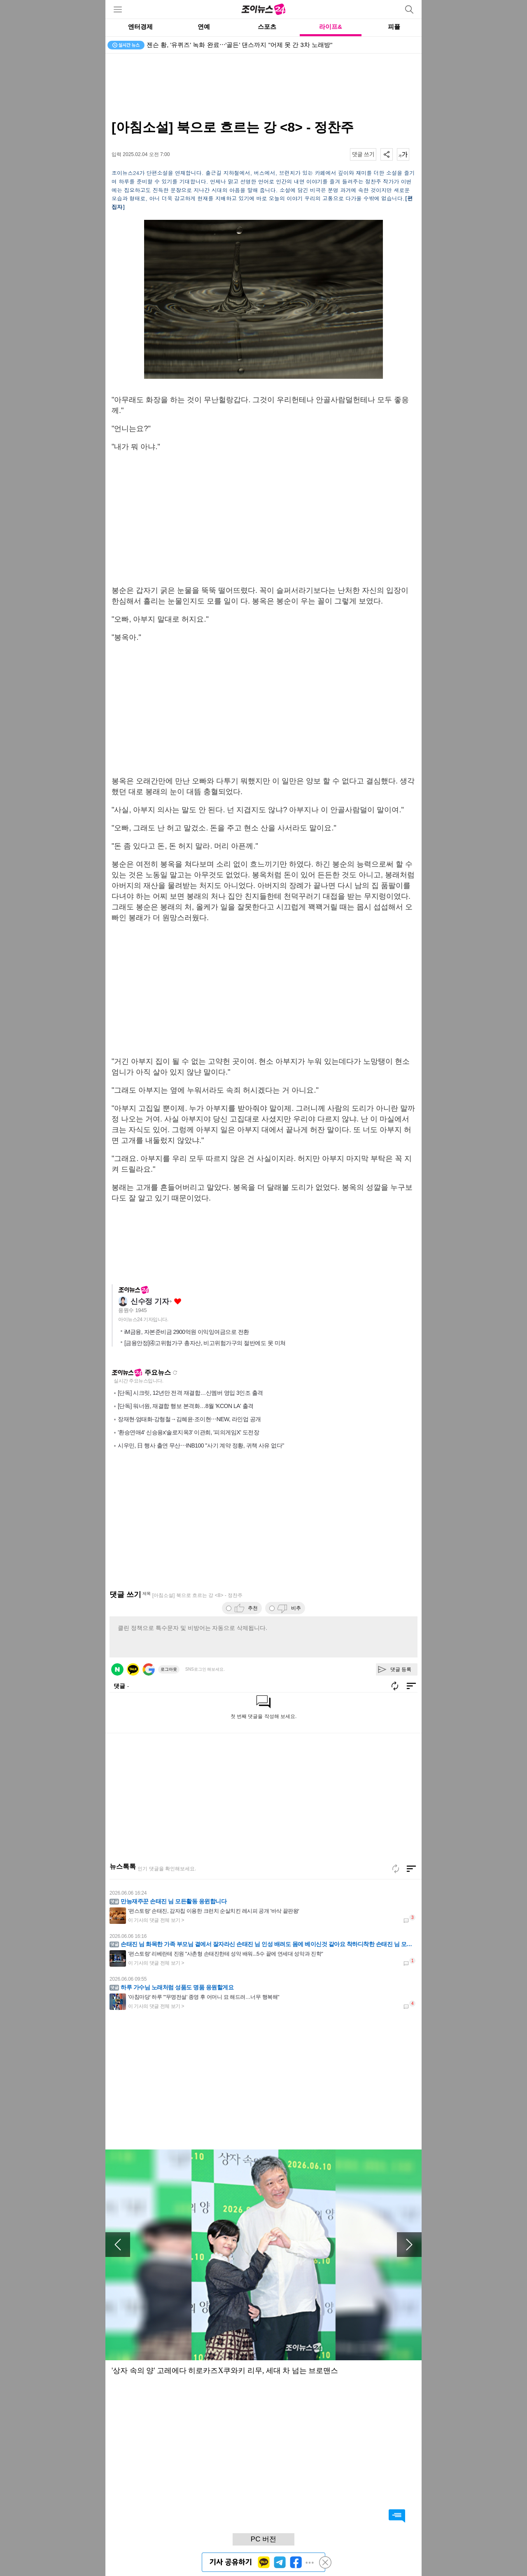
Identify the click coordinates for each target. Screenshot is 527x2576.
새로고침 (175, 1372)
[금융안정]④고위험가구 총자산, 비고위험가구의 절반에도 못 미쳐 (205, 1343)
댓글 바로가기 (397, 2515)
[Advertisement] (263, 86)
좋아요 (177, 1301)
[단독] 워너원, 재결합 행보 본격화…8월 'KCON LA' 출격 (186, 1406)
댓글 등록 (400, 1669)
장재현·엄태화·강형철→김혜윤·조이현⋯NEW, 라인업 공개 (189, 1419)
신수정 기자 (150, 1301)
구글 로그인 (148, 1669)
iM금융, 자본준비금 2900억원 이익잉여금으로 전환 (186, 1332)
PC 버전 (263, 2539)
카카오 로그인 (133, 1669)
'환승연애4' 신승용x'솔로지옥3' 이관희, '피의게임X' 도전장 (188, 1432)
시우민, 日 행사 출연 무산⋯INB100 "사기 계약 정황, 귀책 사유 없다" (201, 1445)
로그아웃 (169, 1669)
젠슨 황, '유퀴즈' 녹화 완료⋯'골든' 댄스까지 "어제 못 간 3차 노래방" (239, 44)
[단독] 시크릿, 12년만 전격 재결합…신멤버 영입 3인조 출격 (190, 1392)
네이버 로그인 (117, 1669)
